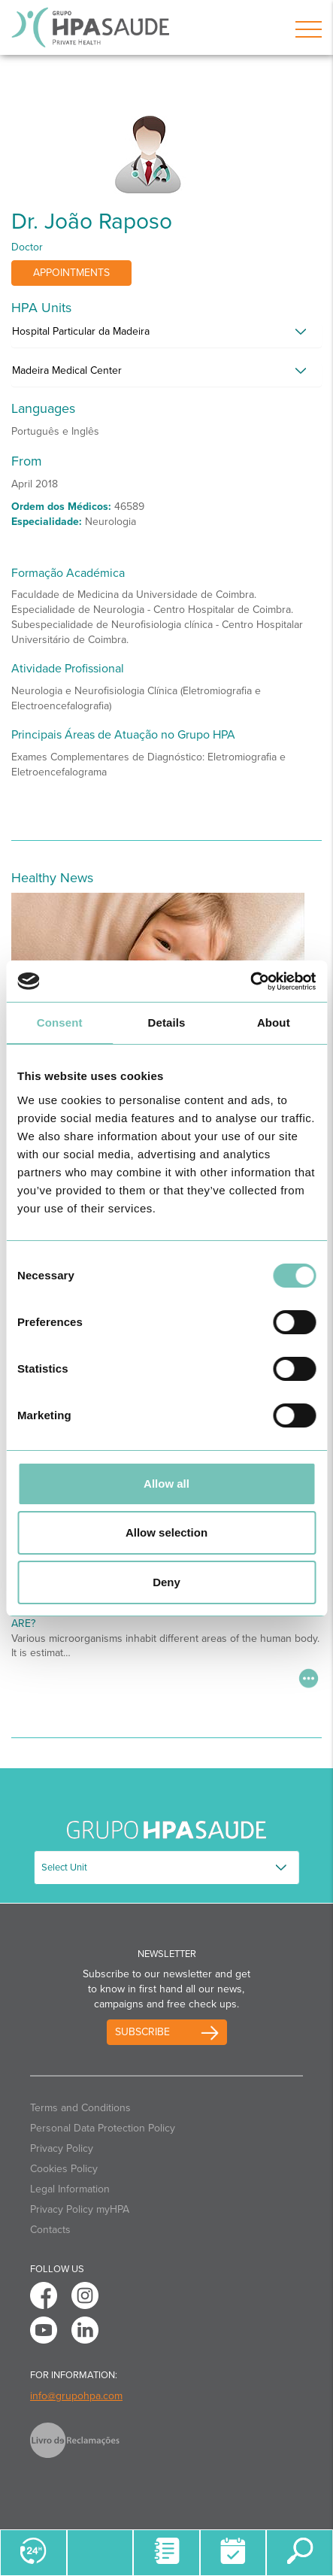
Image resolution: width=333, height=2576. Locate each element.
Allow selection (166, 1532)
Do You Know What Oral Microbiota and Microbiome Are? (157, 1618)
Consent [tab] (60, 1022)
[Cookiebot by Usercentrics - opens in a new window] (250, 981)
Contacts (50, 2229)
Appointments (71, 272)
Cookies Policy (64, 2168)
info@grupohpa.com (76, 2395)
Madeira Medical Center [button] (67, 370)
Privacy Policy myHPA (79, 2209)
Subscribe (142, 2031)
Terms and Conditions (80, 2107)
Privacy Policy (61, 2148)
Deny (166, 1582)
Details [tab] (167, 1022)
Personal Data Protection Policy (102, 2128)
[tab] (166, 335)
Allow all (166, 1483)
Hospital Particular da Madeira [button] (81, 331)
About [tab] (273, 1022)
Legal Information (70, 2189)
